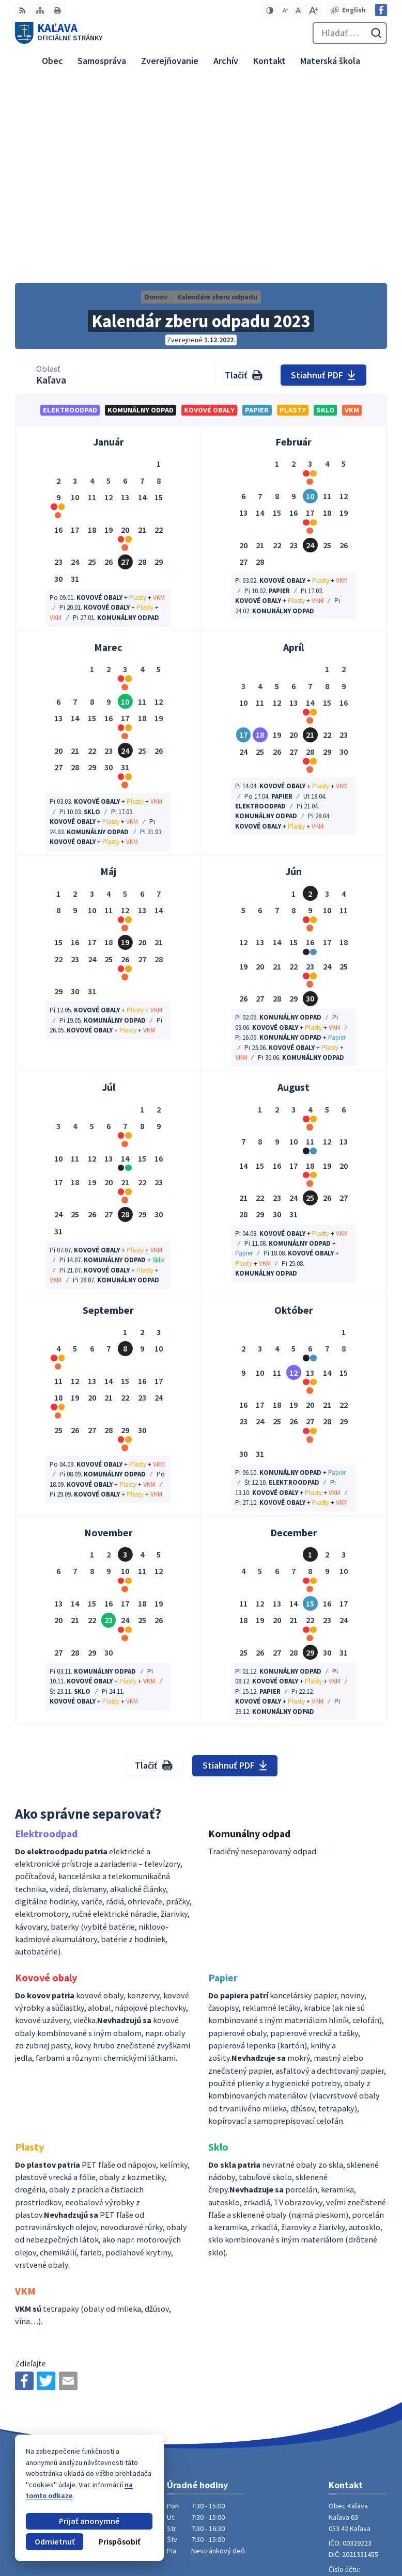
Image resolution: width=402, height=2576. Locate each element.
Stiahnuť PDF (323, 184)
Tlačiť (244, 184)
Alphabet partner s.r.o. (136, 2470)
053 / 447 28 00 (351, 2393)
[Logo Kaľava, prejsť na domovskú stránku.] (58, 32)
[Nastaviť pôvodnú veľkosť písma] (297, 10)
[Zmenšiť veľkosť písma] (285, 10)
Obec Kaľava (88, 2479)
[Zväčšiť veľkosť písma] (313, 10)
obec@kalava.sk (356, 2405)
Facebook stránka (358, 2416)
